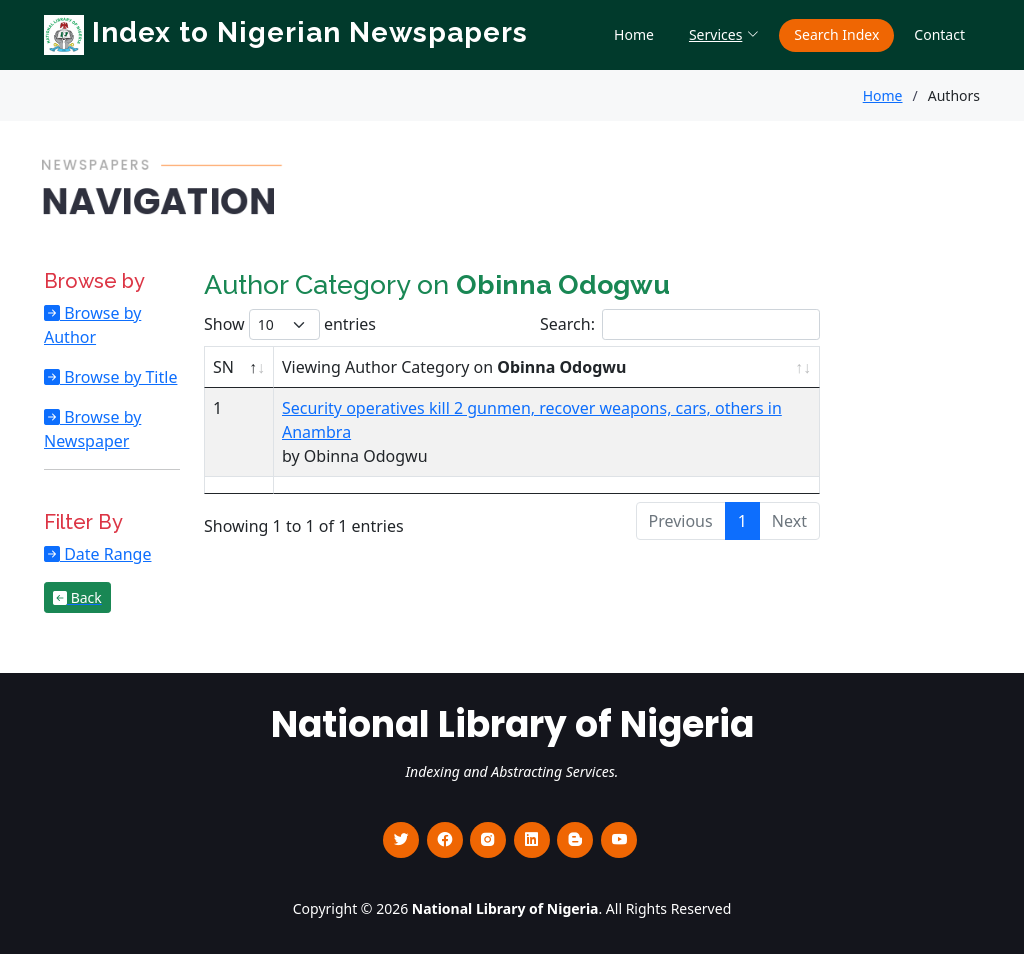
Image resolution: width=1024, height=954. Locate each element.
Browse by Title (118, 377)
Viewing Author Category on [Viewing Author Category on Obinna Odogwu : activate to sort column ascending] (454, 367)
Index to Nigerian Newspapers (286, 32)
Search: (680, 324)
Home (634, 34)
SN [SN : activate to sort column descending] (223, 367)
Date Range (105, 554)
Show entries (290, 324)
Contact (939, 34)
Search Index (836, 34)
